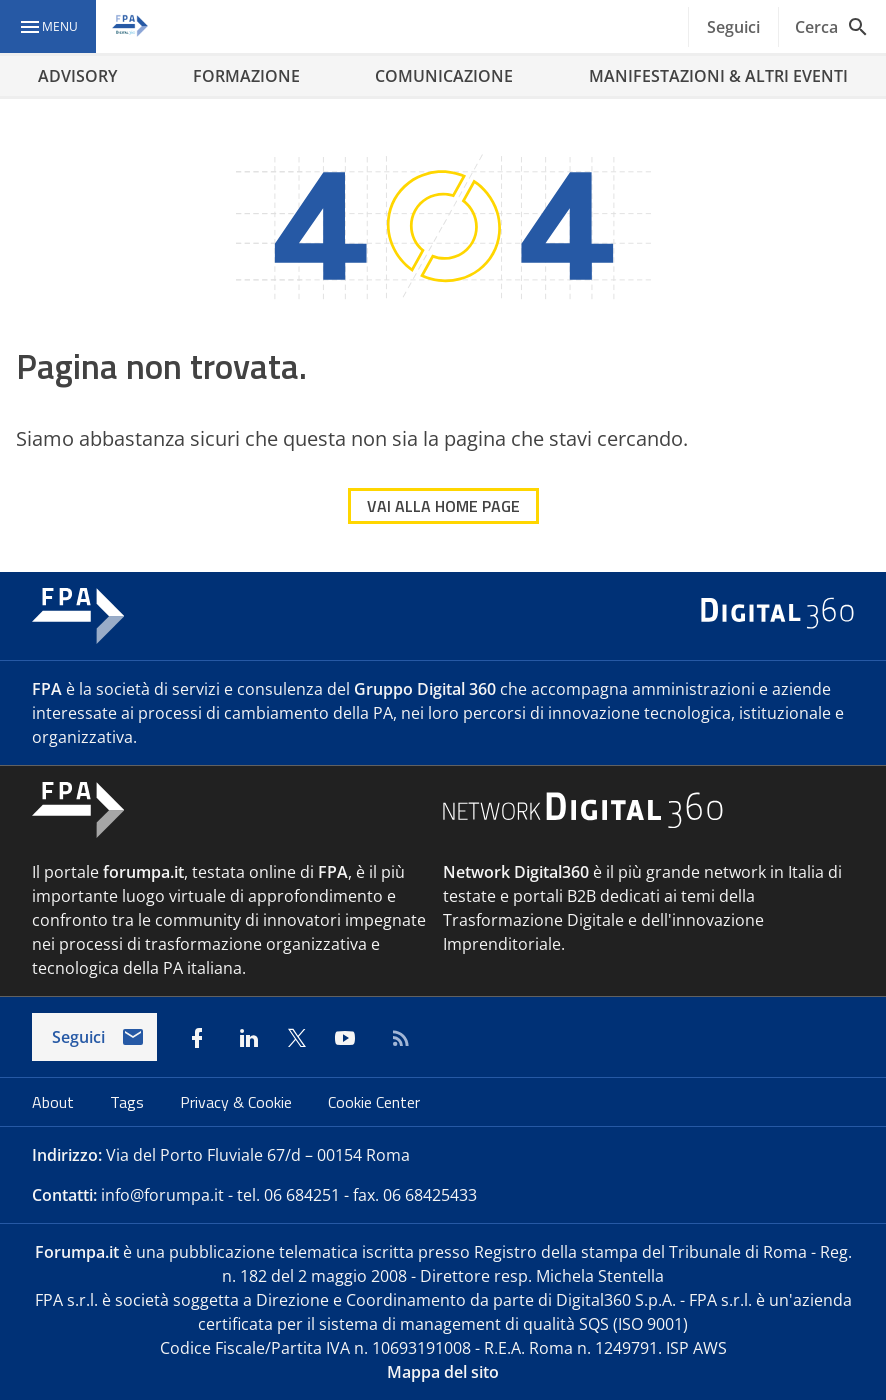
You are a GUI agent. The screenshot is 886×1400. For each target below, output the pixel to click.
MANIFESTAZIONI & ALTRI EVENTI (718, 76)
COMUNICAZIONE (444, 76)
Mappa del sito (443, 1372)
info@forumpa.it (162, 1195)
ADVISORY (77, 76)
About (55, 1102)
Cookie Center (374, 1102)
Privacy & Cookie (238, 1102)
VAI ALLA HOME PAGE (443, 506)
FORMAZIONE (246, 76)
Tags (129, 1102)
